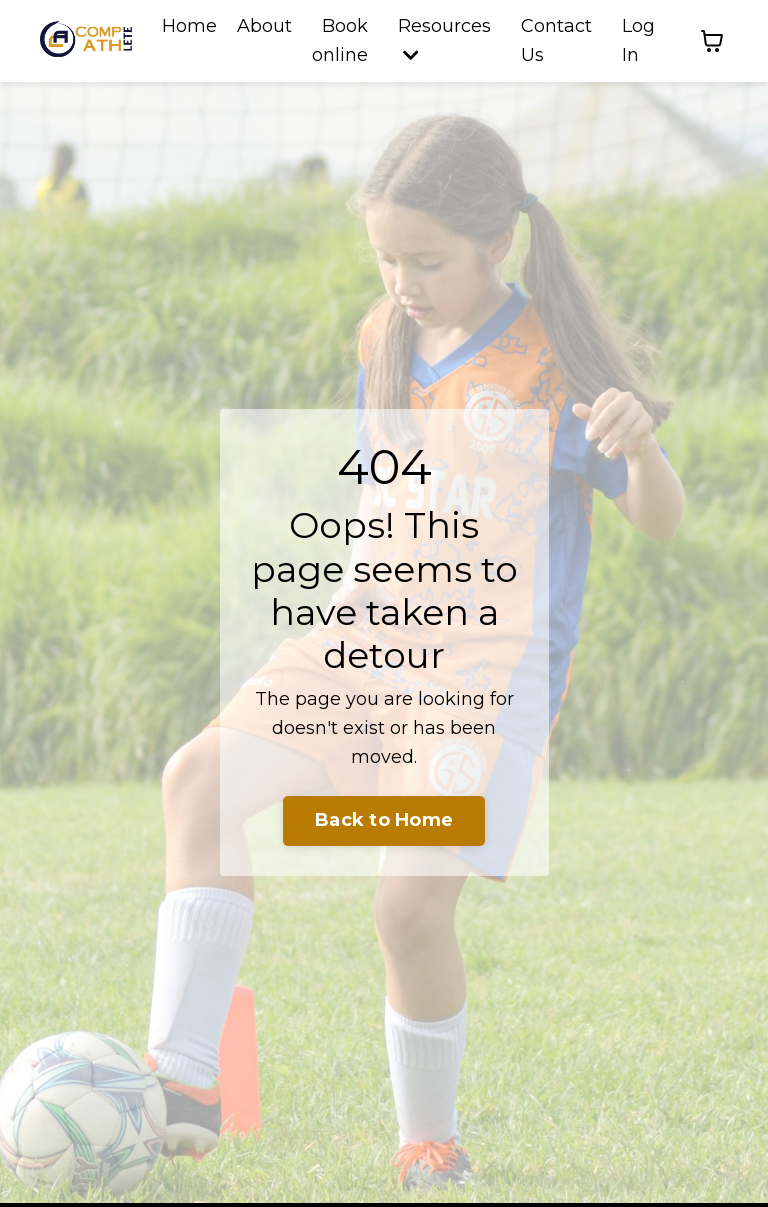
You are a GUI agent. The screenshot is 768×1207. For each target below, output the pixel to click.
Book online (340, 40)
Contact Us (556, 40)
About (264, 26)
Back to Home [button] (384, 820)
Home (189, 26)
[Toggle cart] (712, 41)
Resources (444, 39)
